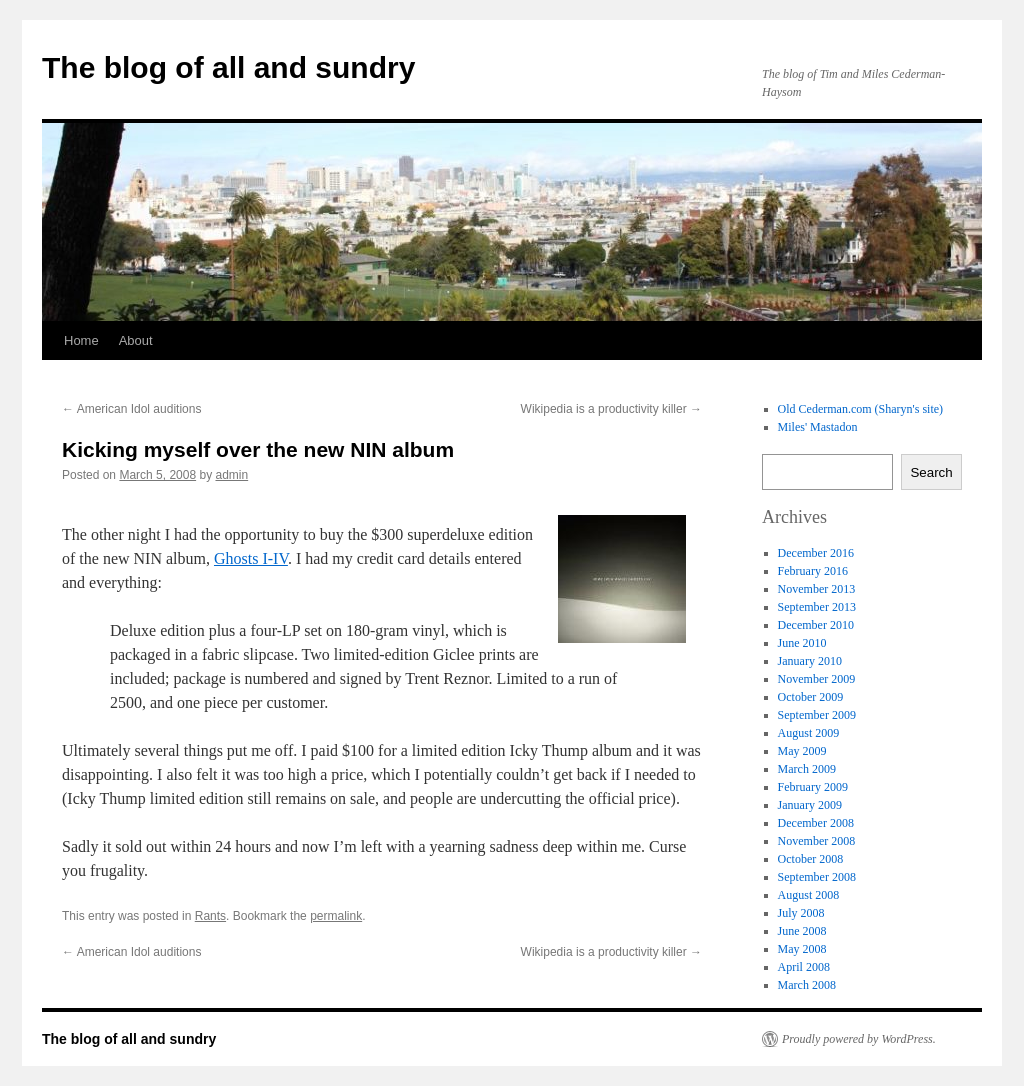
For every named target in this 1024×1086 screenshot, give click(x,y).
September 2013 (817, 607)
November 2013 (817, 589)
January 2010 (810, 661)
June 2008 (802, 931)
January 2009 (810, 805)
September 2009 (817, 715)
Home (81, 340)
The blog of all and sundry (228, 67)
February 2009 (813, 787)
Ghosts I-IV (251, 558)
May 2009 (802, 751)
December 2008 (816, 823)
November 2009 (817, 679)
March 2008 (807, 985)
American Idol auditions (131, 409)
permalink (336, 916)
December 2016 (816, 553)
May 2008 (802, 949)
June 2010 (802, 643)
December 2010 (816, 625)
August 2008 (809, 895)
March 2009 (807, 769)
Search (931, 472)
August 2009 (809, 733)
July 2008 (801, 913)
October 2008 (811, 859)
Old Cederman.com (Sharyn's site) (860, 409)
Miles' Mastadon (818, 427)
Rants (210, 916)
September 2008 (817, 877)
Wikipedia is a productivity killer (611, 409)
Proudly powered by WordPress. (859, 1039)
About (136, 340)
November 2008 (817, 841)
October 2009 (811, 697)
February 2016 (813, 571)
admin (231, 475)
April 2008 (804, 967)
